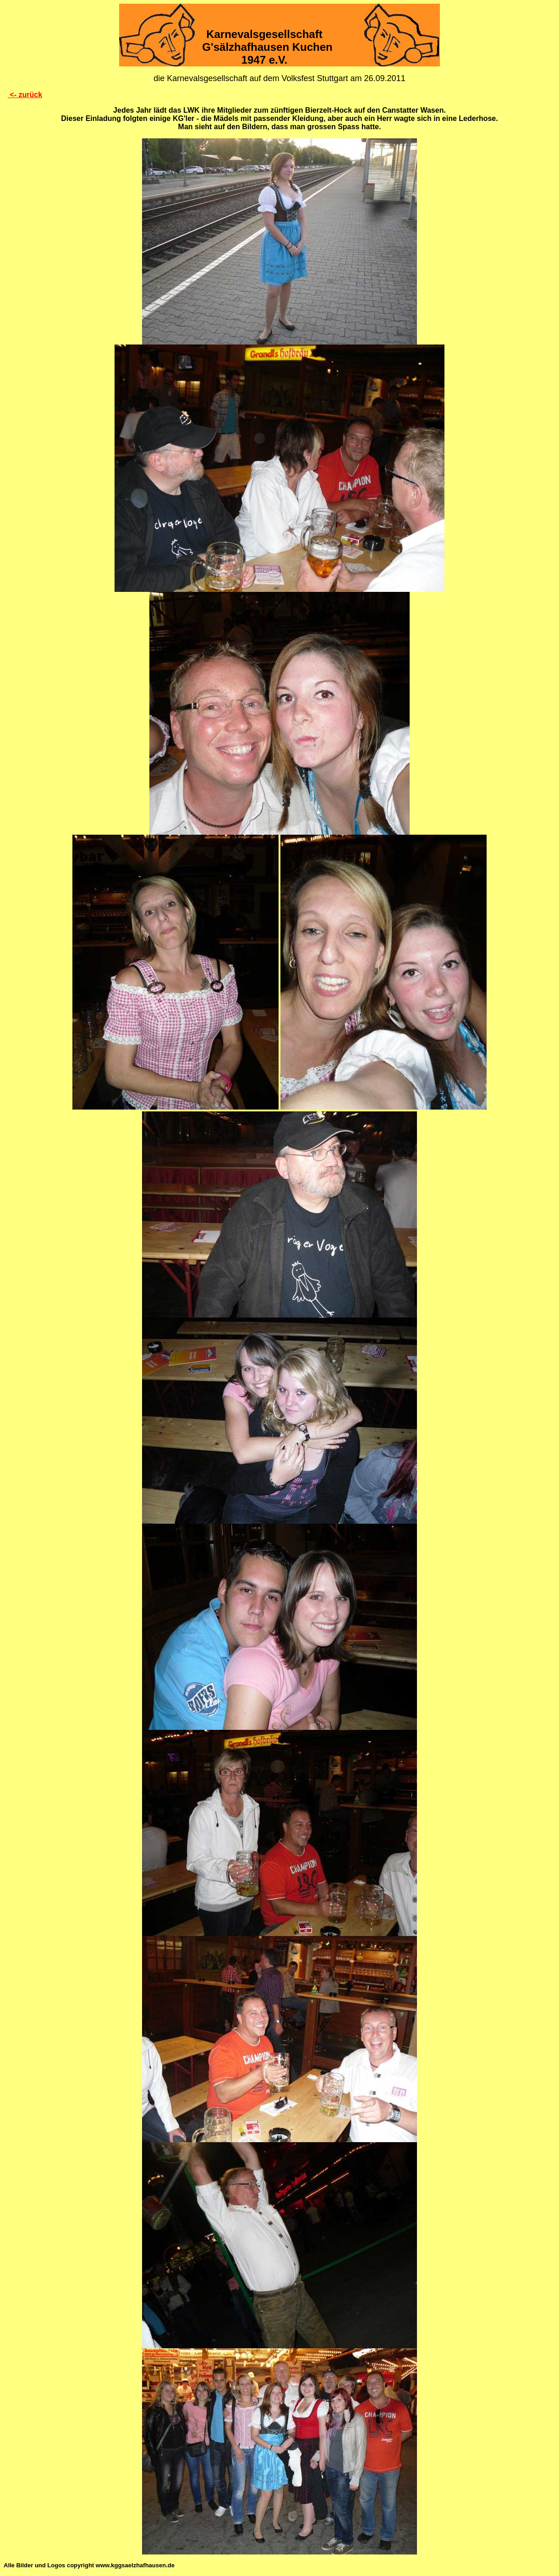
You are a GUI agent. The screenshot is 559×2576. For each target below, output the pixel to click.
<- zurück (25, 94)
